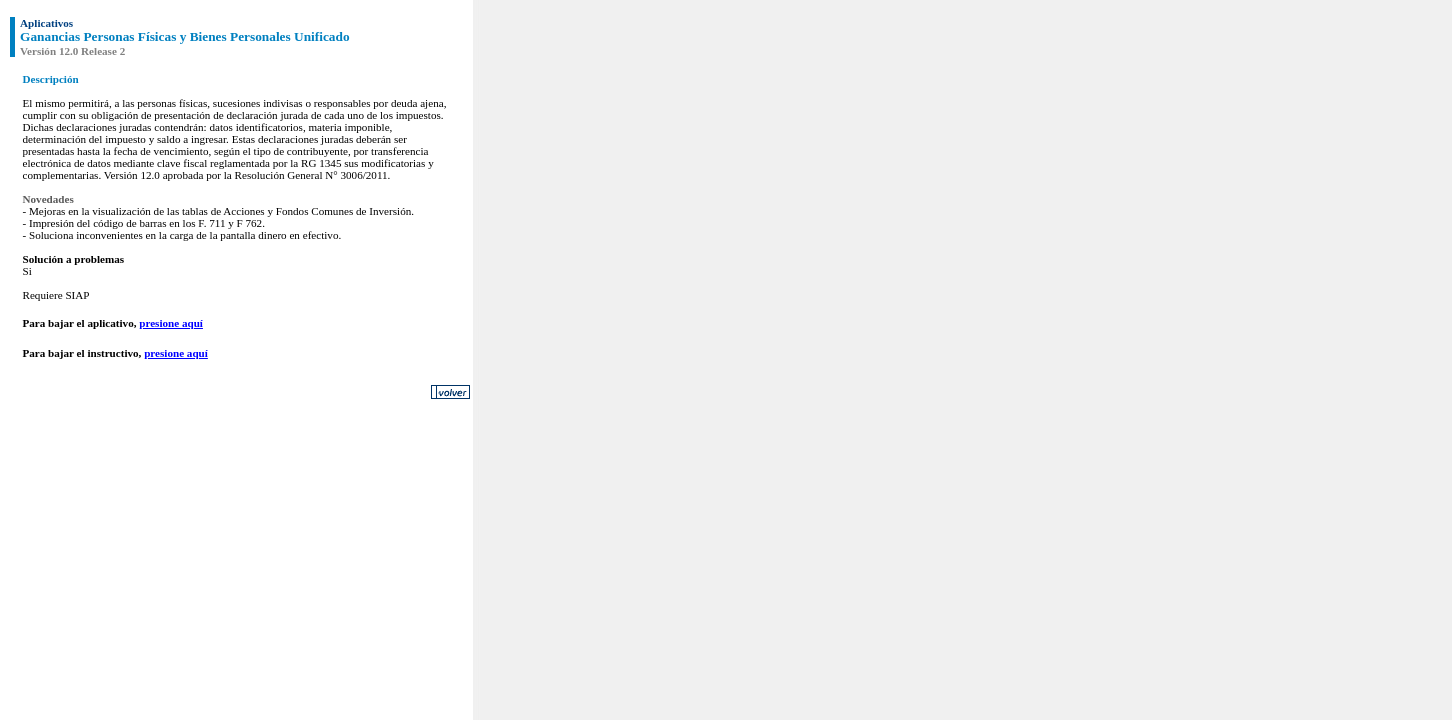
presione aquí (171, 323)
